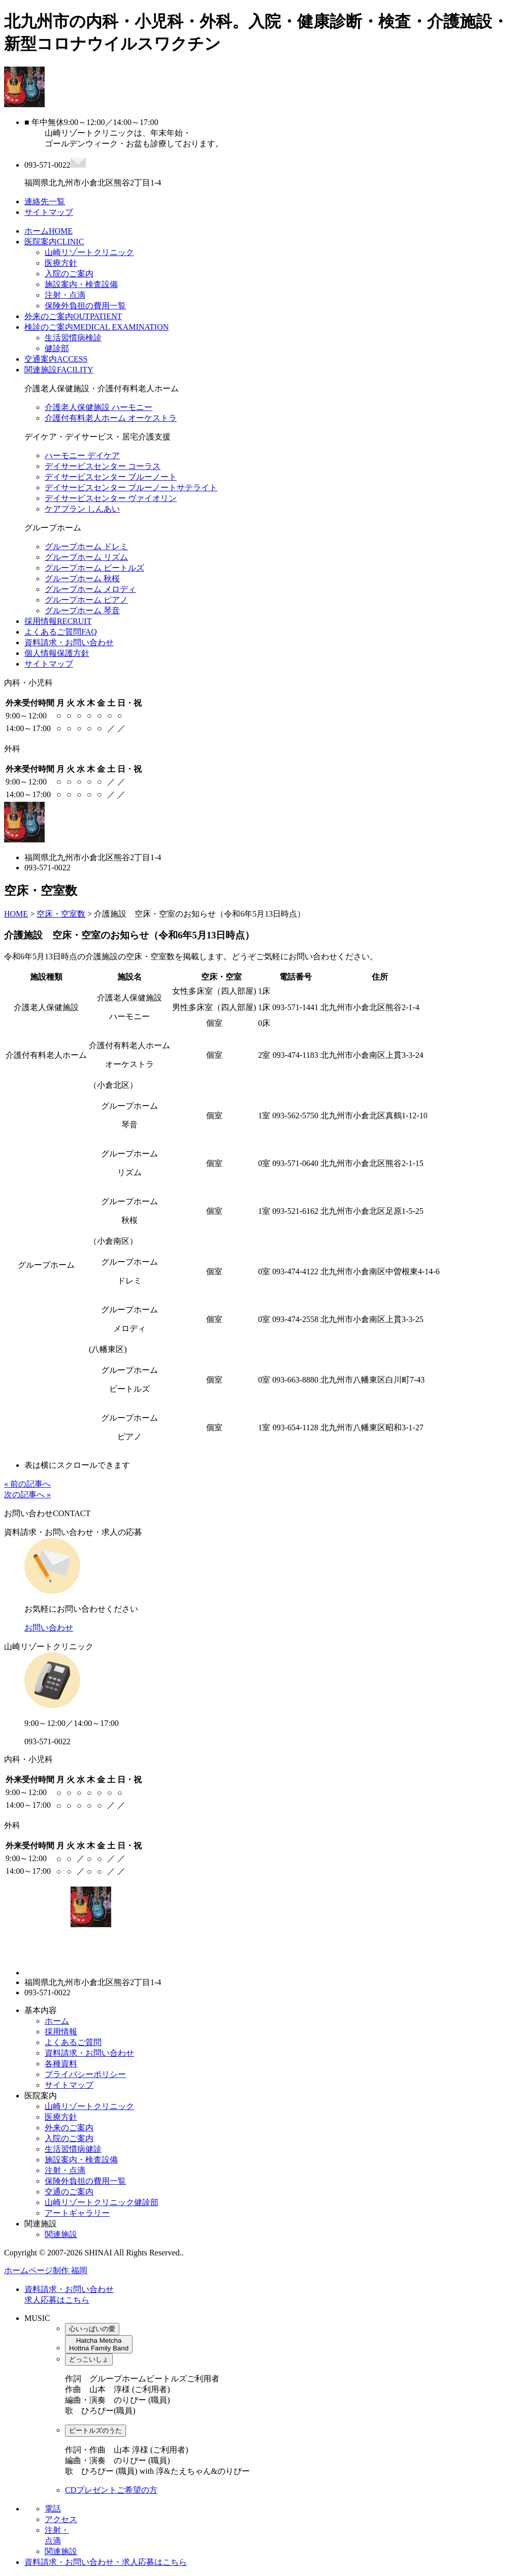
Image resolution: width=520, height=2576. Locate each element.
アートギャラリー (77, 2213)
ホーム (48, 231)
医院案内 (54, 241)
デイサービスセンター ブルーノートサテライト (131, 487)
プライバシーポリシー (85, 2074)
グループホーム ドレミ (86, 546)
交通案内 (55, 359)
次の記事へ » (27, 1494)
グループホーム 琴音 (82, 610)
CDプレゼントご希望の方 (111, 2490)
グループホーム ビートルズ (94, 567)
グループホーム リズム (86, 557)
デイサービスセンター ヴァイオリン (111, 498)
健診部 (57, 348)
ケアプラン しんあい (82, 509)
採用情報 (57, 621)
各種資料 (61, 2063)
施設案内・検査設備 (81, 284)
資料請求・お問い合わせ (69, 642)
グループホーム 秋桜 (82, 578)
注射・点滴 (65, 295)
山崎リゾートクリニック (89, 252)
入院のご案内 (69, 273)
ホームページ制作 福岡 (45, 2270)
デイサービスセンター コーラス (102, 466)
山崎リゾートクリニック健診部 (101, 2202)
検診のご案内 (96, 327)
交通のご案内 (69, 2191)
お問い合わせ (48, 1627)
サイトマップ (48, 663)
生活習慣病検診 (73, 337)
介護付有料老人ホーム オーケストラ (111, 418)
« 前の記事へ (27, 1484)
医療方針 (61, 263)
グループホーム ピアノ (86, 599)
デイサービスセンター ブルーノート (111, 477)
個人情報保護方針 (56, 653)
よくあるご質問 (60, 631)
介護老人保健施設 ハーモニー (98, 407)
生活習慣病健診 (73, 2149)
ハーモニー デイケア (82, 455)
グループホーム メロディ (90, 589)
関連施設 (58, 369)
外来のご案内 (73, 316)
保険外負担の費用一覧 (85, 305)
